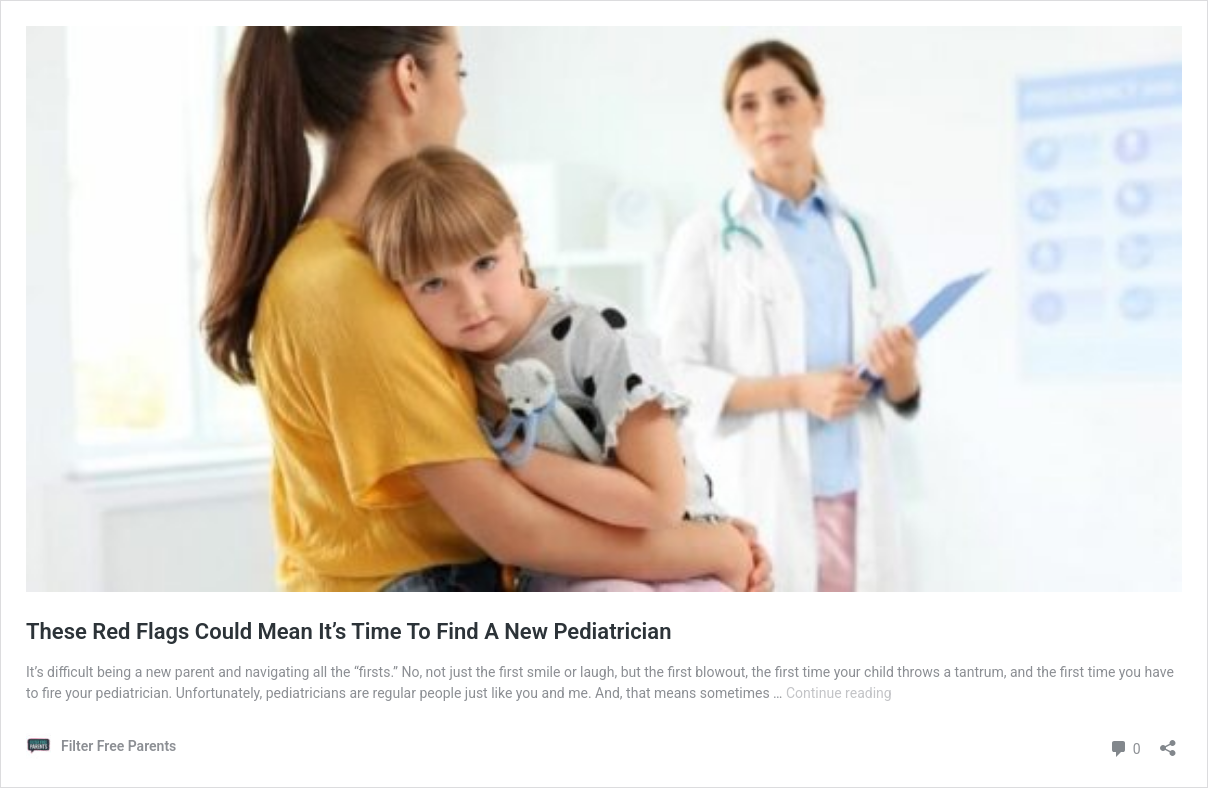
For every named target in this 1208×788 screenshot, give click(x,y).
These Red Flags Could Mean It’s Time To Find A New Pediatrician (348, 631)
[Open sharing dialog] (1168, 741)
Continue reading (839, 693)
